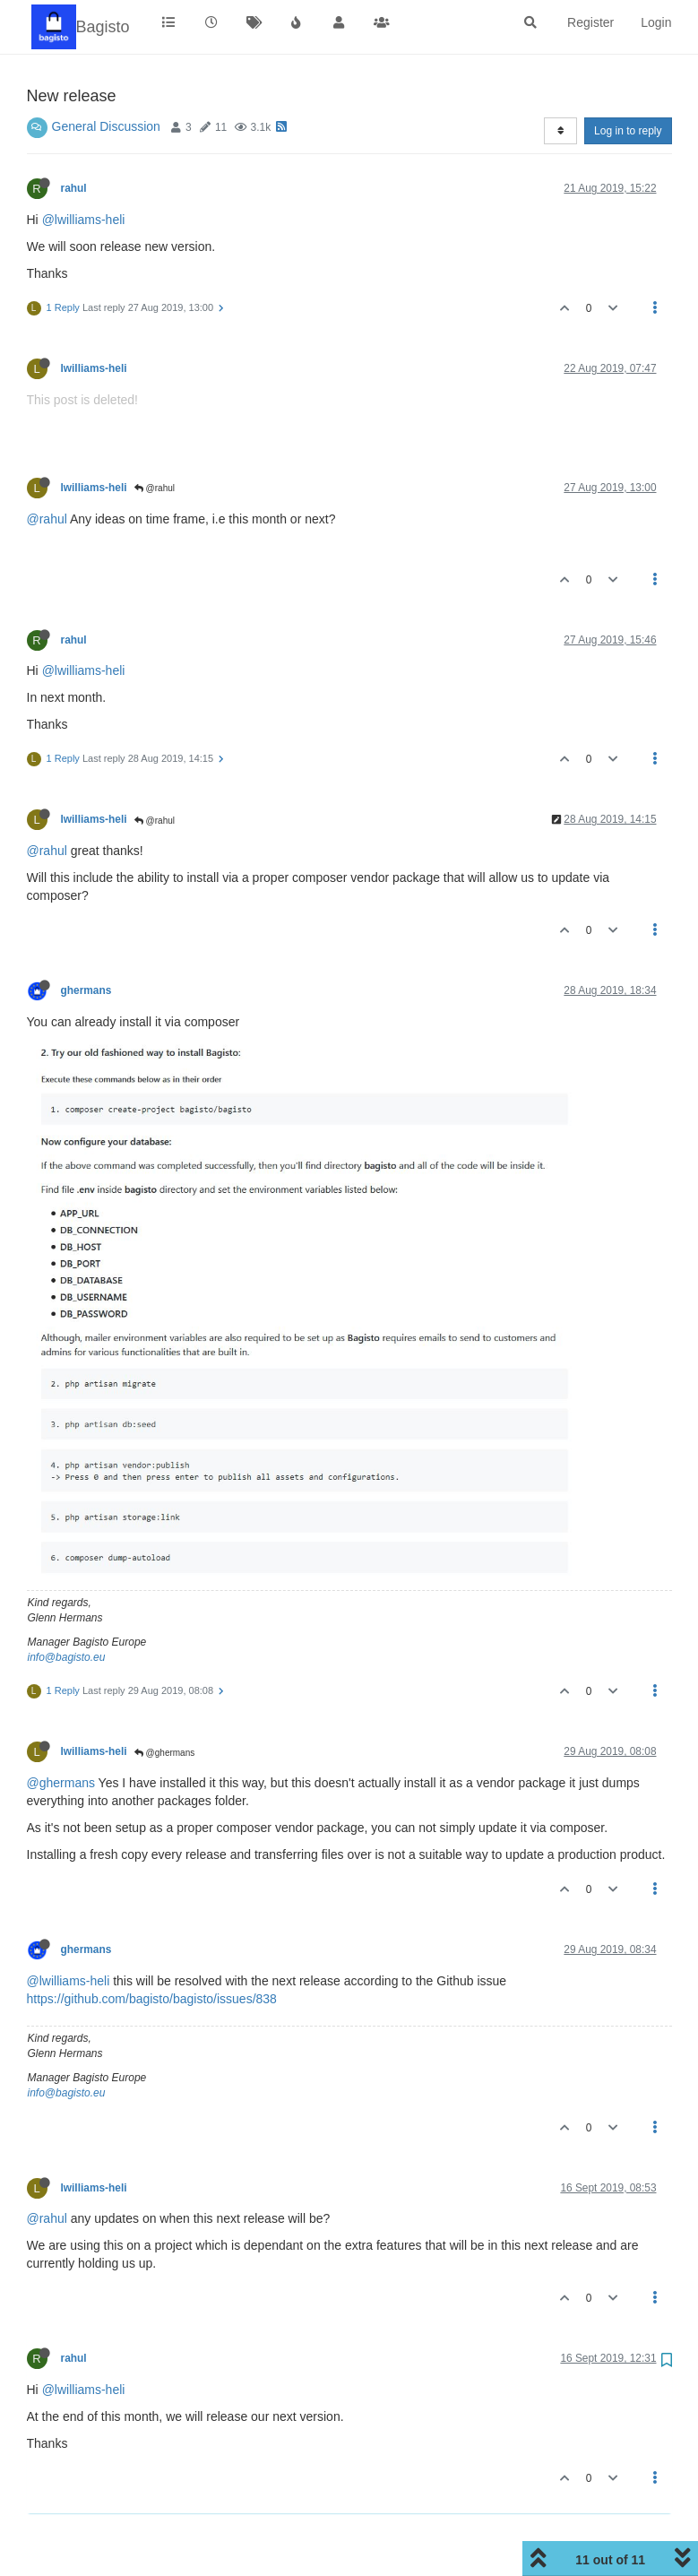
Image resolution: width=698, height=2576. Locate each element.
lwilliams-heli (94, 368)
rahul (74, 188)
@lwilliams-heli (83, 219)
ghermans (86, 990)
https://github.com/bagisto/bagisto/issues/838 (152, 1999)
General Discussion (106, 126)
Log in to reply (627, 131)
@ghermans (164, 1753)
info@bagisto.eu (67, 1657)
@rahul (154, 488)
